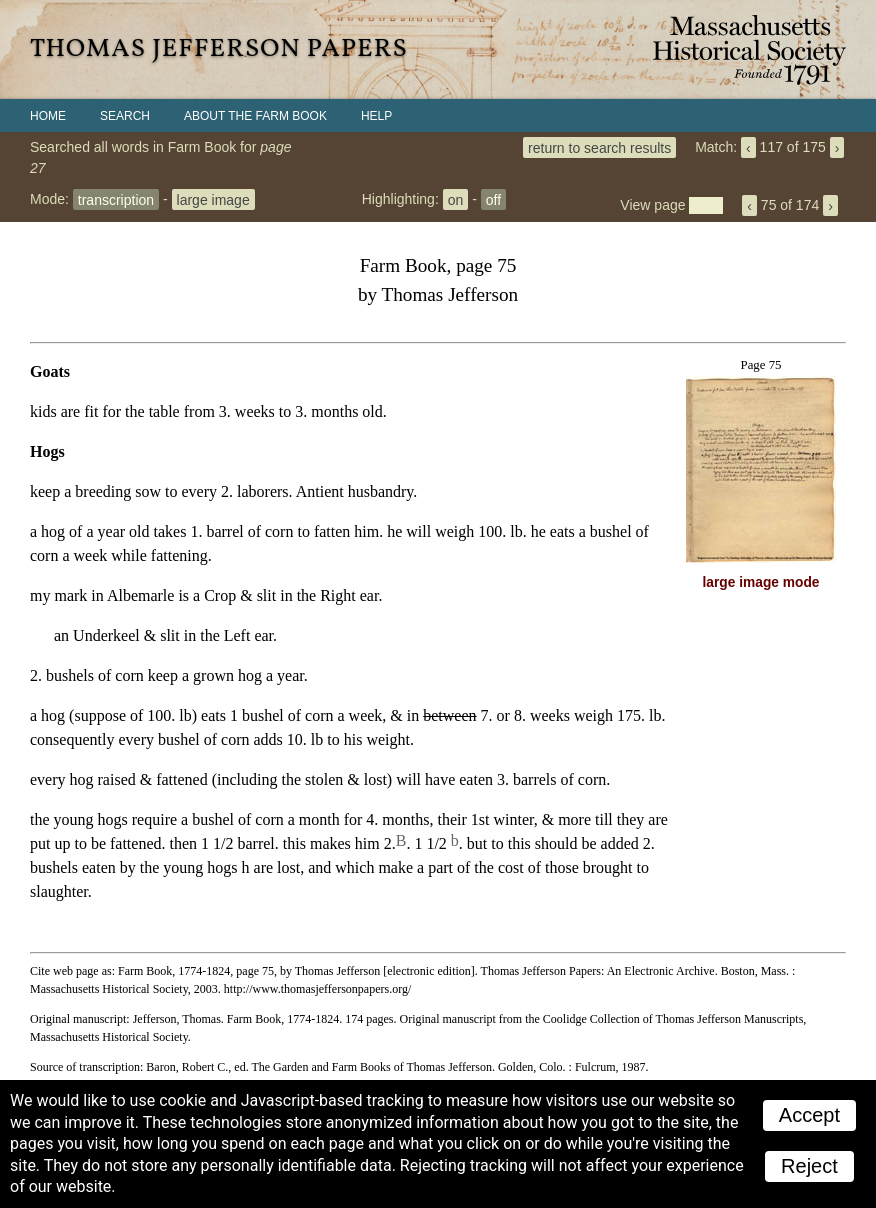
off (493, 199)
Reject (809, 1166)
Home (48, 116)
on (456, 199)
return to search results (599, 147)
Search (125, 116)
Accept (809, 1115)
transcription (116, 199)
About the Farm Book (255, 116)
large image (213, 199)
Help (376, 116)
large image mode (761, 582)
